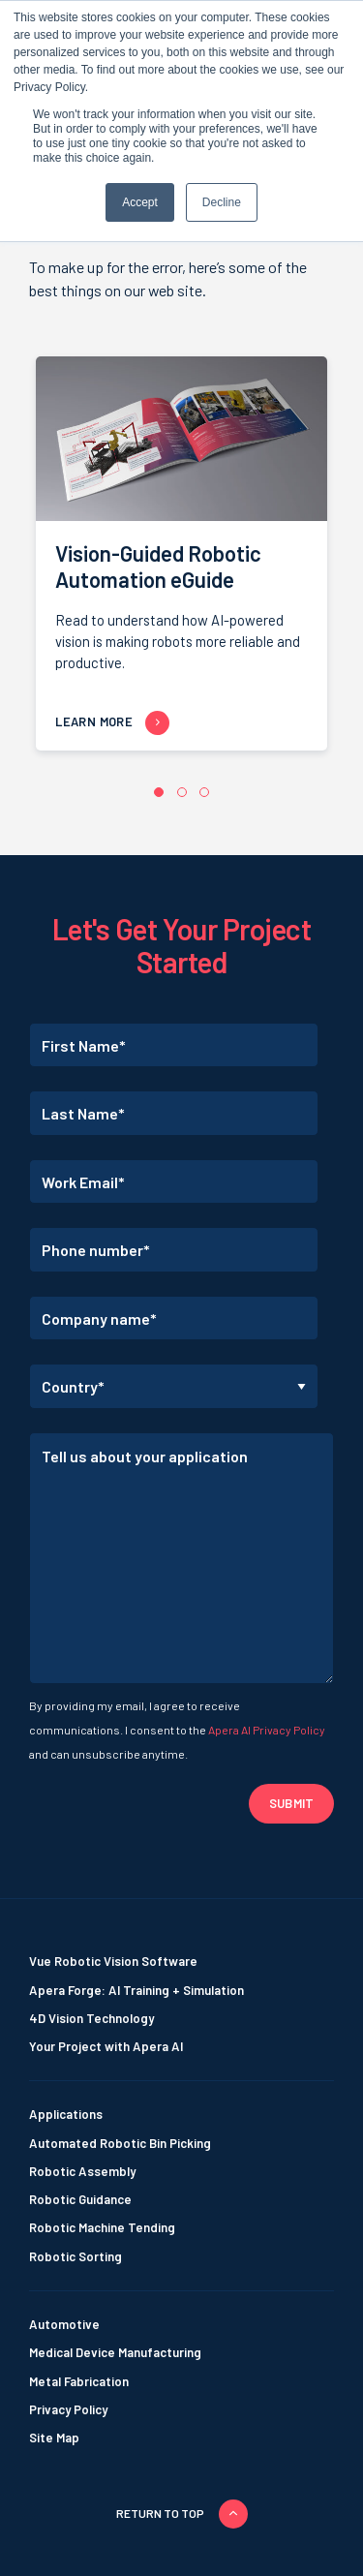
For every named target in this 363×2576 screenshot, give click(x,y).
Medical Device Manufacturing (115, 2352)
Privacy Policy (68, 2409)
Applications (66, 2114)
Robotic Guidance (80, 2199)
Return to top (160, 2513)
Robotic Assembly (82, 2171)
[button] (159, 792)
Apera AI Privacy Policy (266, 1729)
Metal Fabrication (79, 2381)
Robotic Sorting (75, 2256)
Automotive (64, 2324)
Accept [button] (140, 202)
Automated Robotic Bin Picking (120, 2143)
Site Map (54, 2437)
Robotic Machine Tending (102, 2227)
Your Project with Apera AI (106, 2046)
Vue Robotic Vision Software (113, 1961)
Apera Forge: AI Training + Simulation (136, 1990)
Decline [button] (221, 202)
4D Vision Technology (91, 2018)
